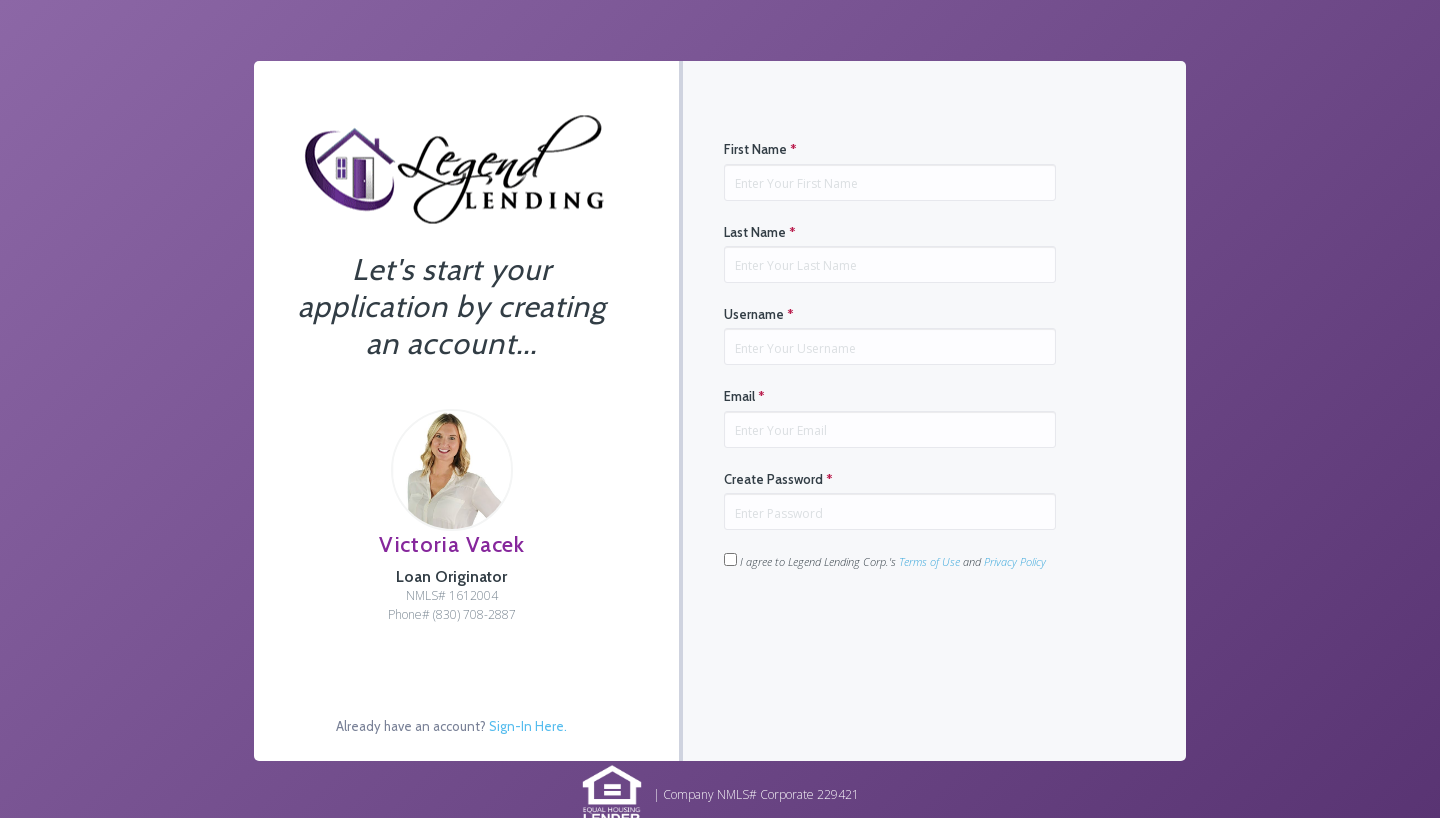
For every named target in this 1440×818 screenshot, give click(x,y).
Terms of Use (929, 561)
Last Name (760, 232)
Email (744, 396)
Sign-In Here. (528, 726)
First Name (760, 149)
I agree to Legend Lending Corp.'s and (885, 561)
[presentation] (876, 634)
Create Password (778, 479)
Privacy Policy (1015, 561)
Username (759, 314)
